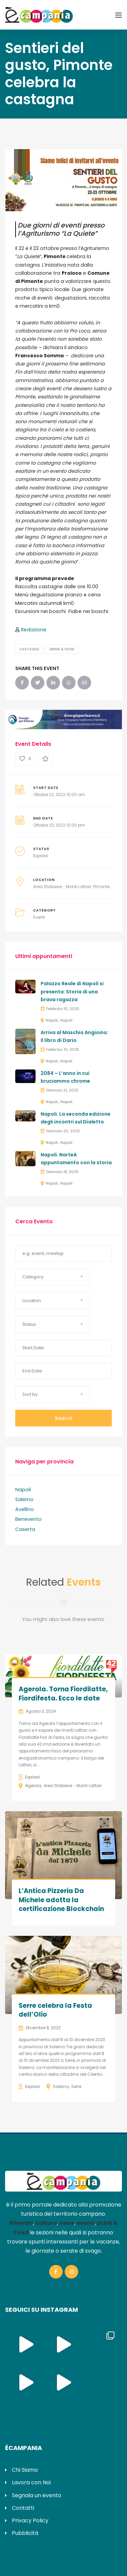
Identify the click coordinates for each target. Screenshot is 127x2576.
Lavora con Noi (31, 2482)
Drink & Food (61, 649)
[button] (52, 1276)
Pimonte (101, 886)
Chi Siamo (25, 2470)
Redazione (33, 629)
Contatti (23, 2508)
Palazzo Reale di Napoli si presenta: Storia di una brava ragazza (72, 991)
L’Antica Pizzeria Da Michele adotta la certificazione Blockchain (61, 1899)
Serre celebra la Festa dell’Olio (55, 2010)
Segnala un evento (36, 2495)
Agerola (33, 1785)
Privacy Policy (30, 2520)
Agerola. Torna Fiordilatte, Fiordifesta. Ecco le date (63, 1694)
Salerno (24, 1499)
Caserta (25, 1529)
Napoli (52, 1020)
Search (63, 1418)
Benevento (28, 1519)
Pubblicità (25, 2533)
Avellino (24, 1509)
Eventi (39, 917)
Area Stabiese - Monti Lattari (62, 886)
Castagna (29, 649)
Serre (76, 2086)
